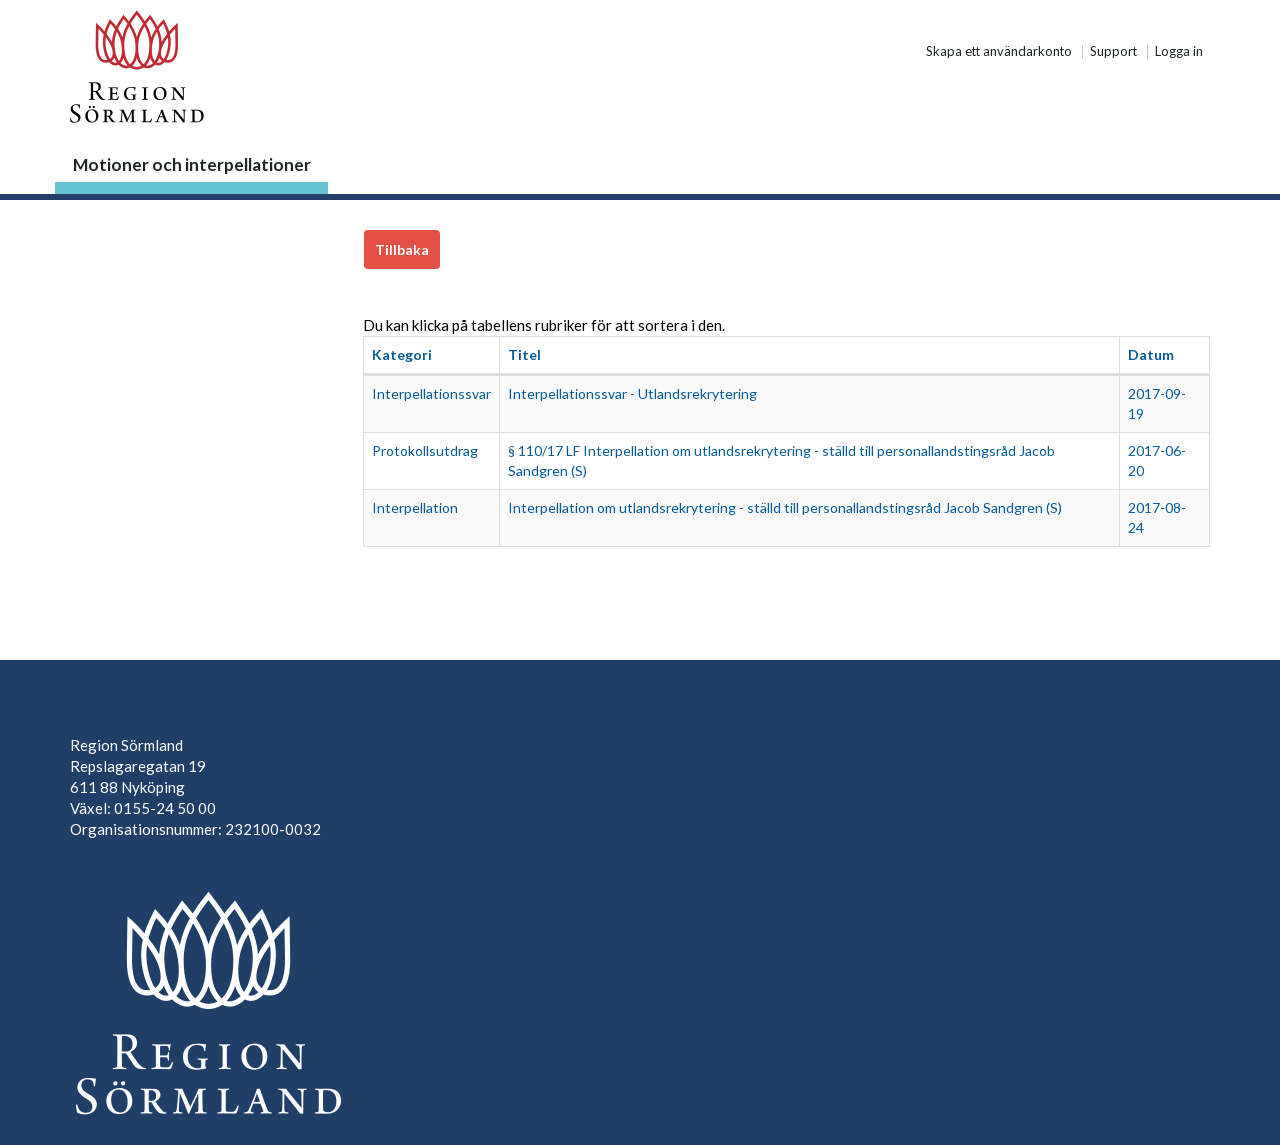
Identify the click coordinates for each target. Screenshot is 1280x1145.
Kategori (402, 354)
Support (1113, 52)
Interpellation (415, 507)
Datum (1151, 354)
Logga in (1179, 52)
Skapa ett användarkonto (999, 52)
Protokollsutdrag (425, 450)
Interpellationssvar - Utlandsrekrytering (632, 393)
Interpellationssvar (431, 393)
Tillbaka (402, 249)
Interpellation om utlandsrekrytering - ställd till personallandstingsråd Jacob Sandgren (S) (785, 507)
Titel (524, 354)
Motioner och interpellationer (192, 164)
